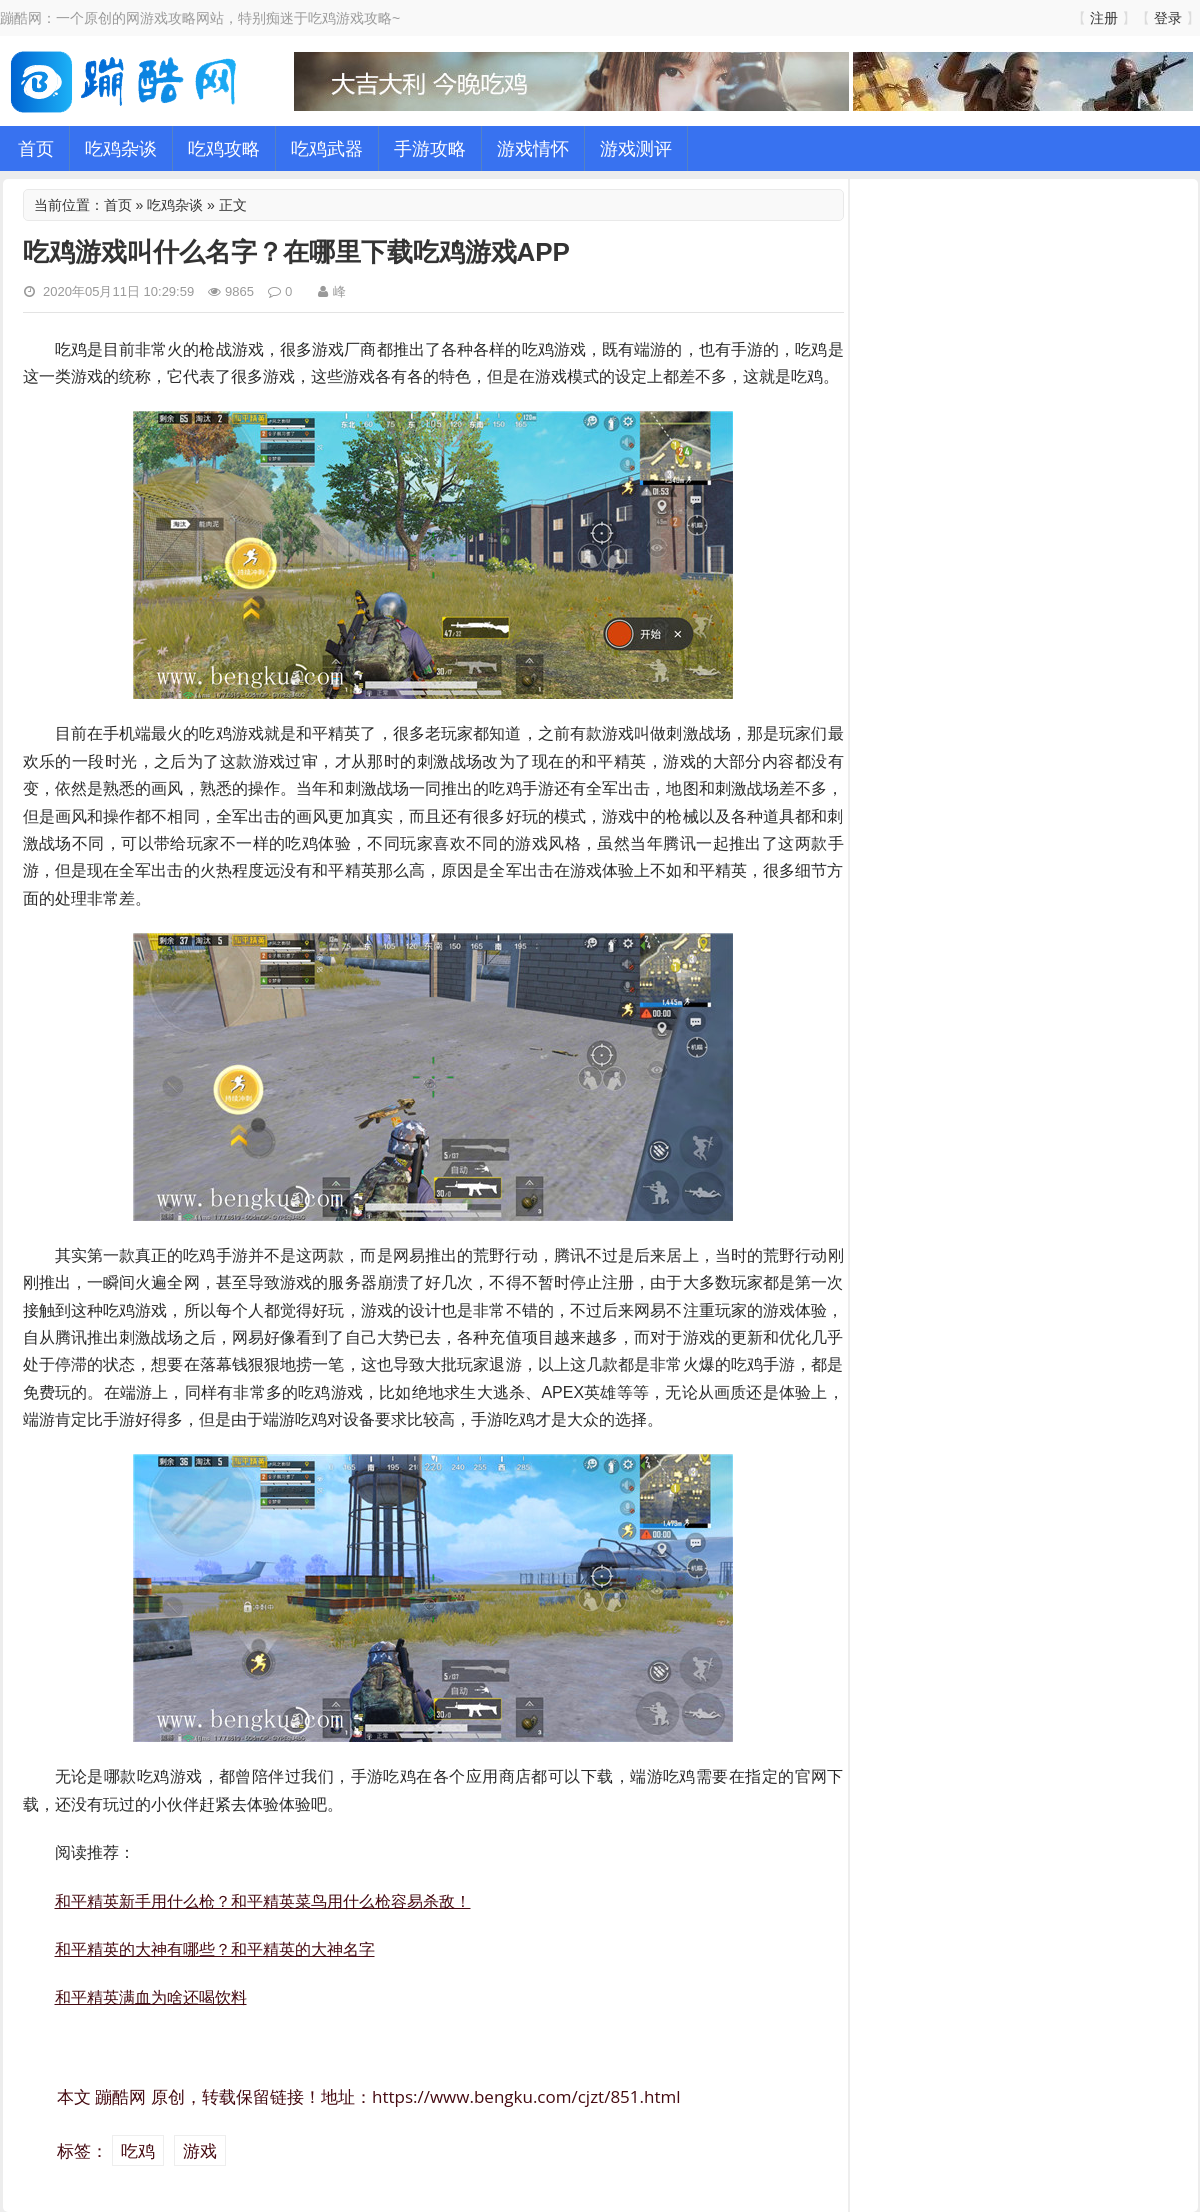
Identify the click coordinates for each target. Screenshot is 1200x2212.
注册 (1104, 17)
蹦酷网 (120, 2096)
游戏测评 (636, 148)
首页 (36, 148)
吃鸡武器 (327, 148)
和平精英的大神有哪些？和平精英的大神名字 (215, 1949)
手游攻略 (430, 148)
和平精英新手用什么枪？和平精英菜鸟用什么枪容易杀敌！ (263, 1901)
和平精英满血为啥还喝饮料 (151, 1997)
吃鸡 (138, 2150)
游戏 (200, 2150)
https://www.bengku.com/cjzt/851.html (526, 2096)
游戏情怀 (533, 148)
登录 (1168, 17)
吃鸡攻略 (224, 148)
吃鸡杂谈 (121, 148)
